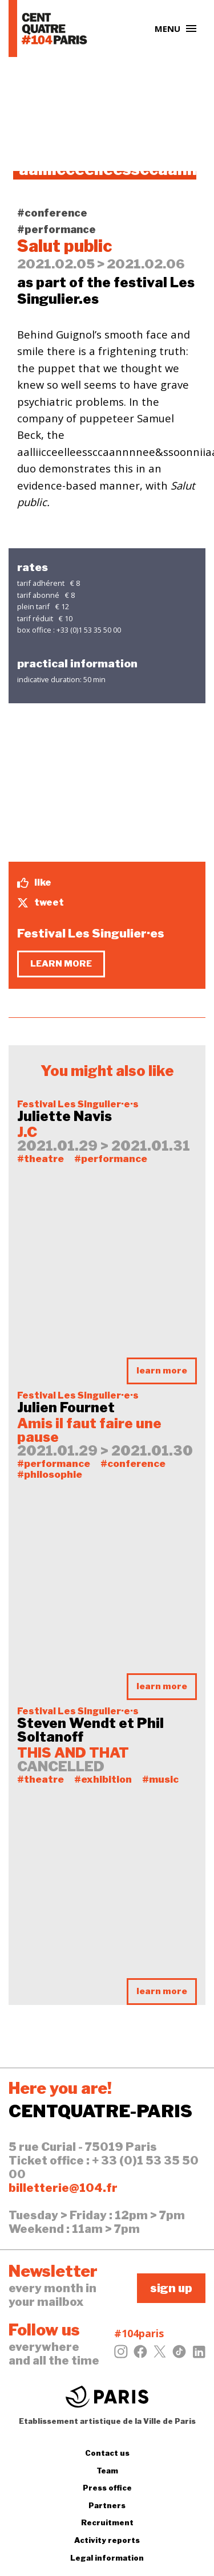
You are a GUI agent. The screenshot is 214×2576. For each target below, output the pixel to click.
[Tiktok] (179, 2355)
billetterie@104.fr (63, 2188)
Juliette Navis (64, 1116)
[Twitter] (160, 2355)
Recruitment (107, 2522)
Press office (107, 2487)
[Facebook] (140, 2355)
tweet (40, 902)
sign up (171, 2288)
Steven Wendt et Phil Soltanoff (90, 1730)
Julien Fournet (66, 1408)
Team (107, 2470)
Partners (107, 2505)
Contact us (107, 2452)
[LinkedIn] (198, 2355)
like (34, 882)
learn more (61, 964)
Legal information (107, 2557)
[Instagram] (121, 2355)
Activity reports (107, 2540)
